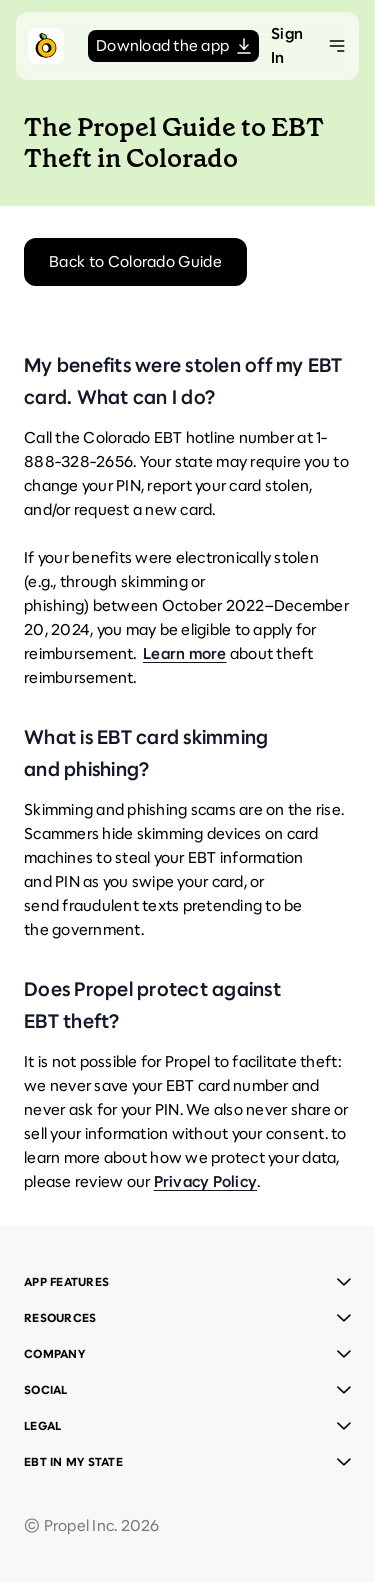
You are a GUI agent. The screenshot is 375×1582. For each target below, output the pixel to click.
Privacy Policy (206, 1181)
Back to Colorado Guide (135, 261)
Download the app (173, 45)
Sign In (287, 45)
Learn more (185, 653)
